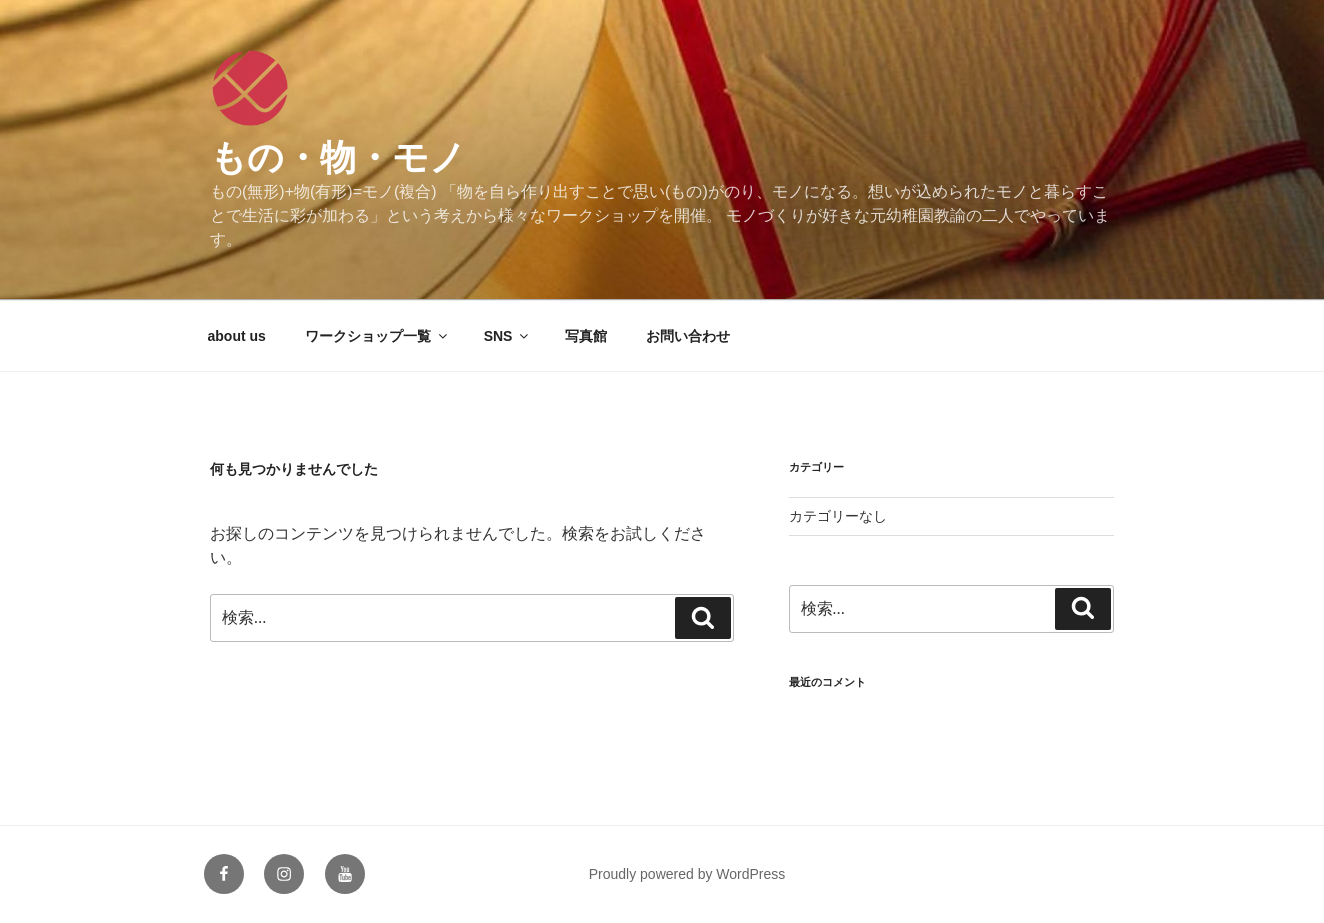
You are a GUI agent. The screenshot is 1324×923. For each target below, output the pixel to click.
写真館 (586, 336)
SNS (508, 336)
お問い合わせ (688, 336)
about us (237, 336)
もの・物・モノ (338, 157)
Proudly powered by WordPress (687, 874)
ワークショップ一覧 (377, 336)
